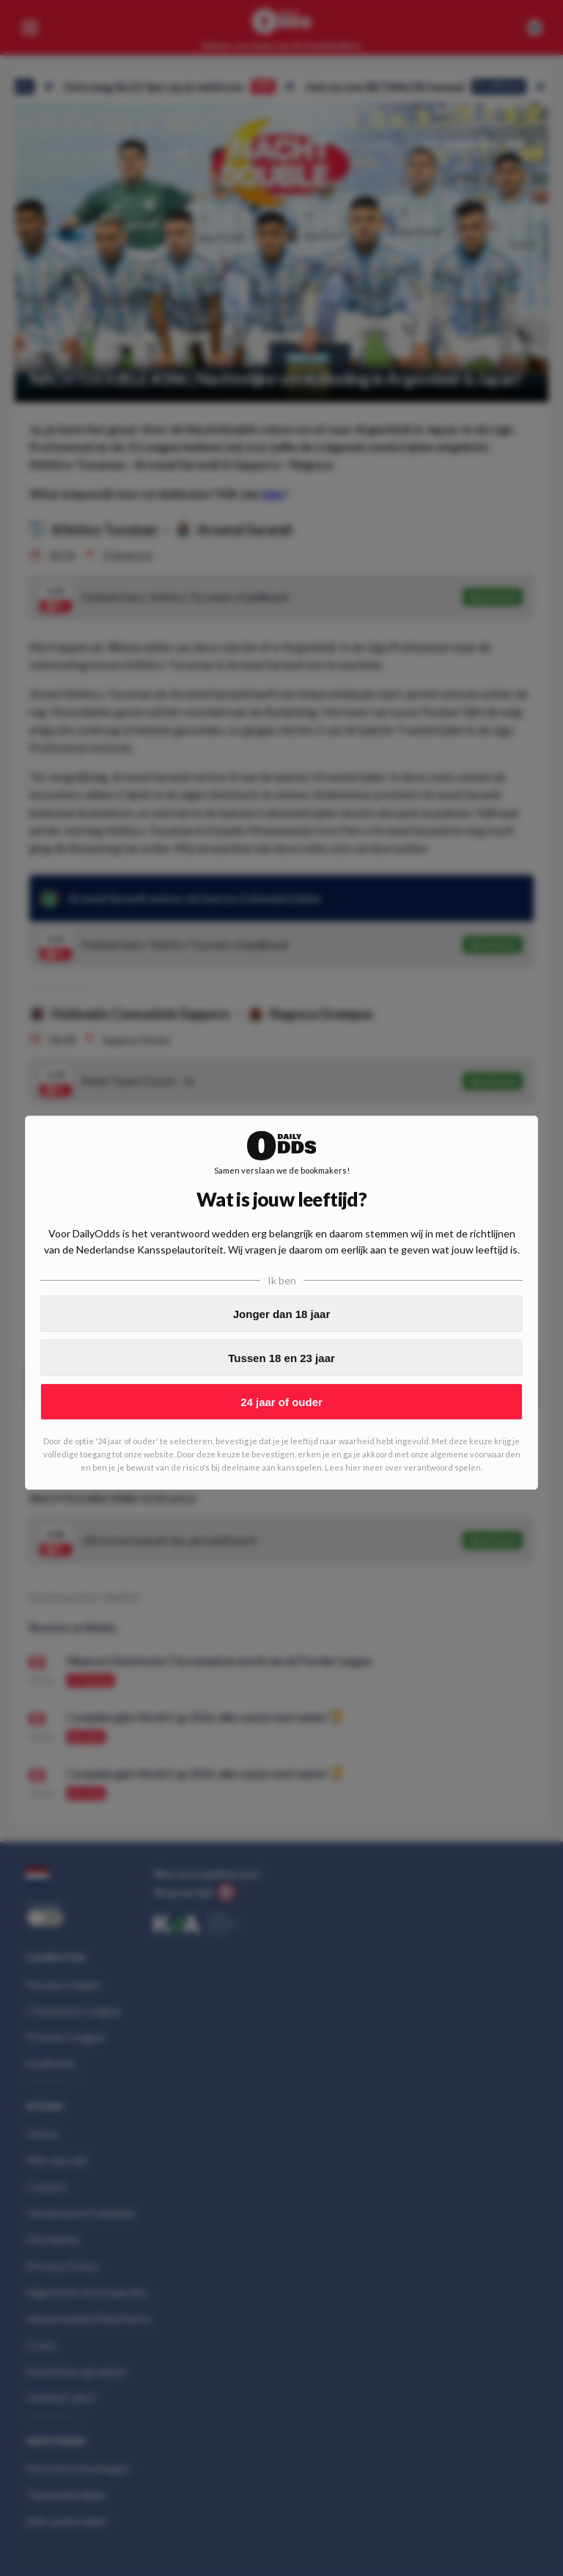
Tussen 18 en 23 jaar (281, 1358)
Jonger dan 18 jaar (282, 1314)
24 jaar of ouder (281, 1402)
